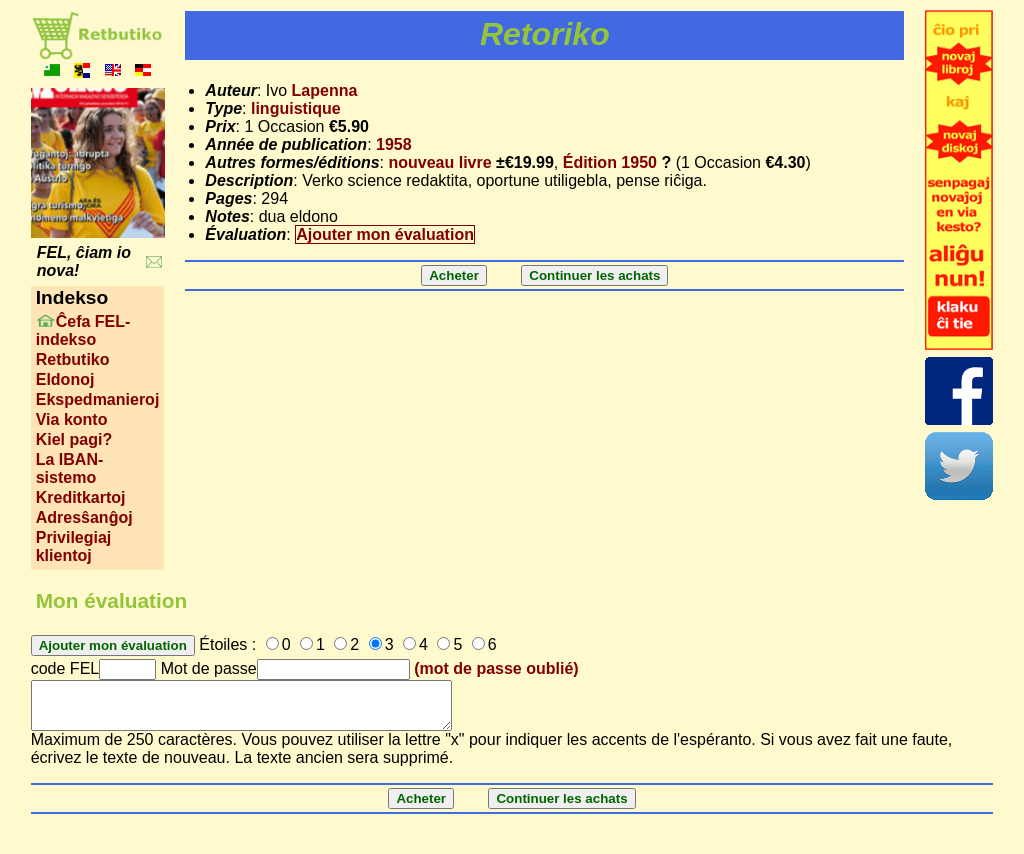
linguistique (296, 108)
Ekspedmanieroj (98, 399)
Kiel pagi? (74, 439)
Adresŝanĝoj (84, 517)
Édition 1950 (610, 162)
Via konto (72, 419)
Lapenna (325, 90)
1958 (394, 144)
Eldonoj (65, 379)
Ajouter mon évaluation (385, 234)
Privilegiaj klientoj (74, 546)
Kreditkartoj (81, 497)
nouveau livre (439, 162)
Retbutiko (73, 359)
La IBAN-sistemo (70, 468)
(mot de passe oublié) (496, 668)
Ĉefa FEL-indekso (83, 330)
